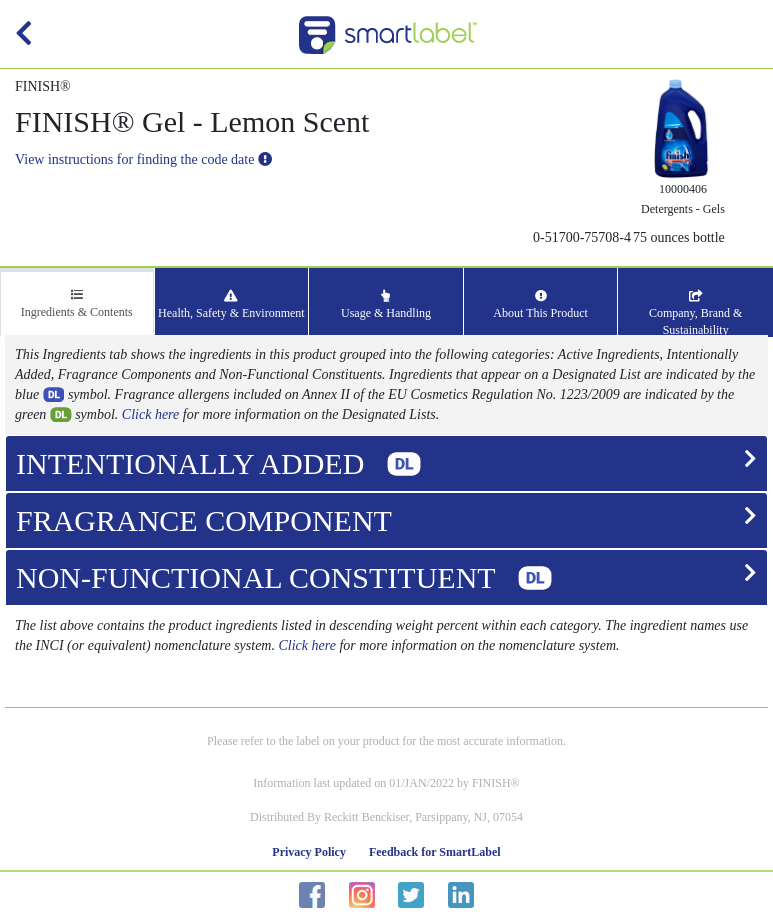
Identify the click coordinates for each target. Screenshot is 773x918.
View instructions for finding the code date (143, 159)
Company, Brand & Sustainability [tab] (696, 313)
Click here (150, 414)
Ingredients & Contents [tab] (77, 304)
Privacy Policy (309, 852)
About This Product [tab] (540, 305)
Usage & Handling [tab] (386, 305)
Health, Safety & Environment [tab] (231, 305)
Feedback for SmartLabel (435, 852)
